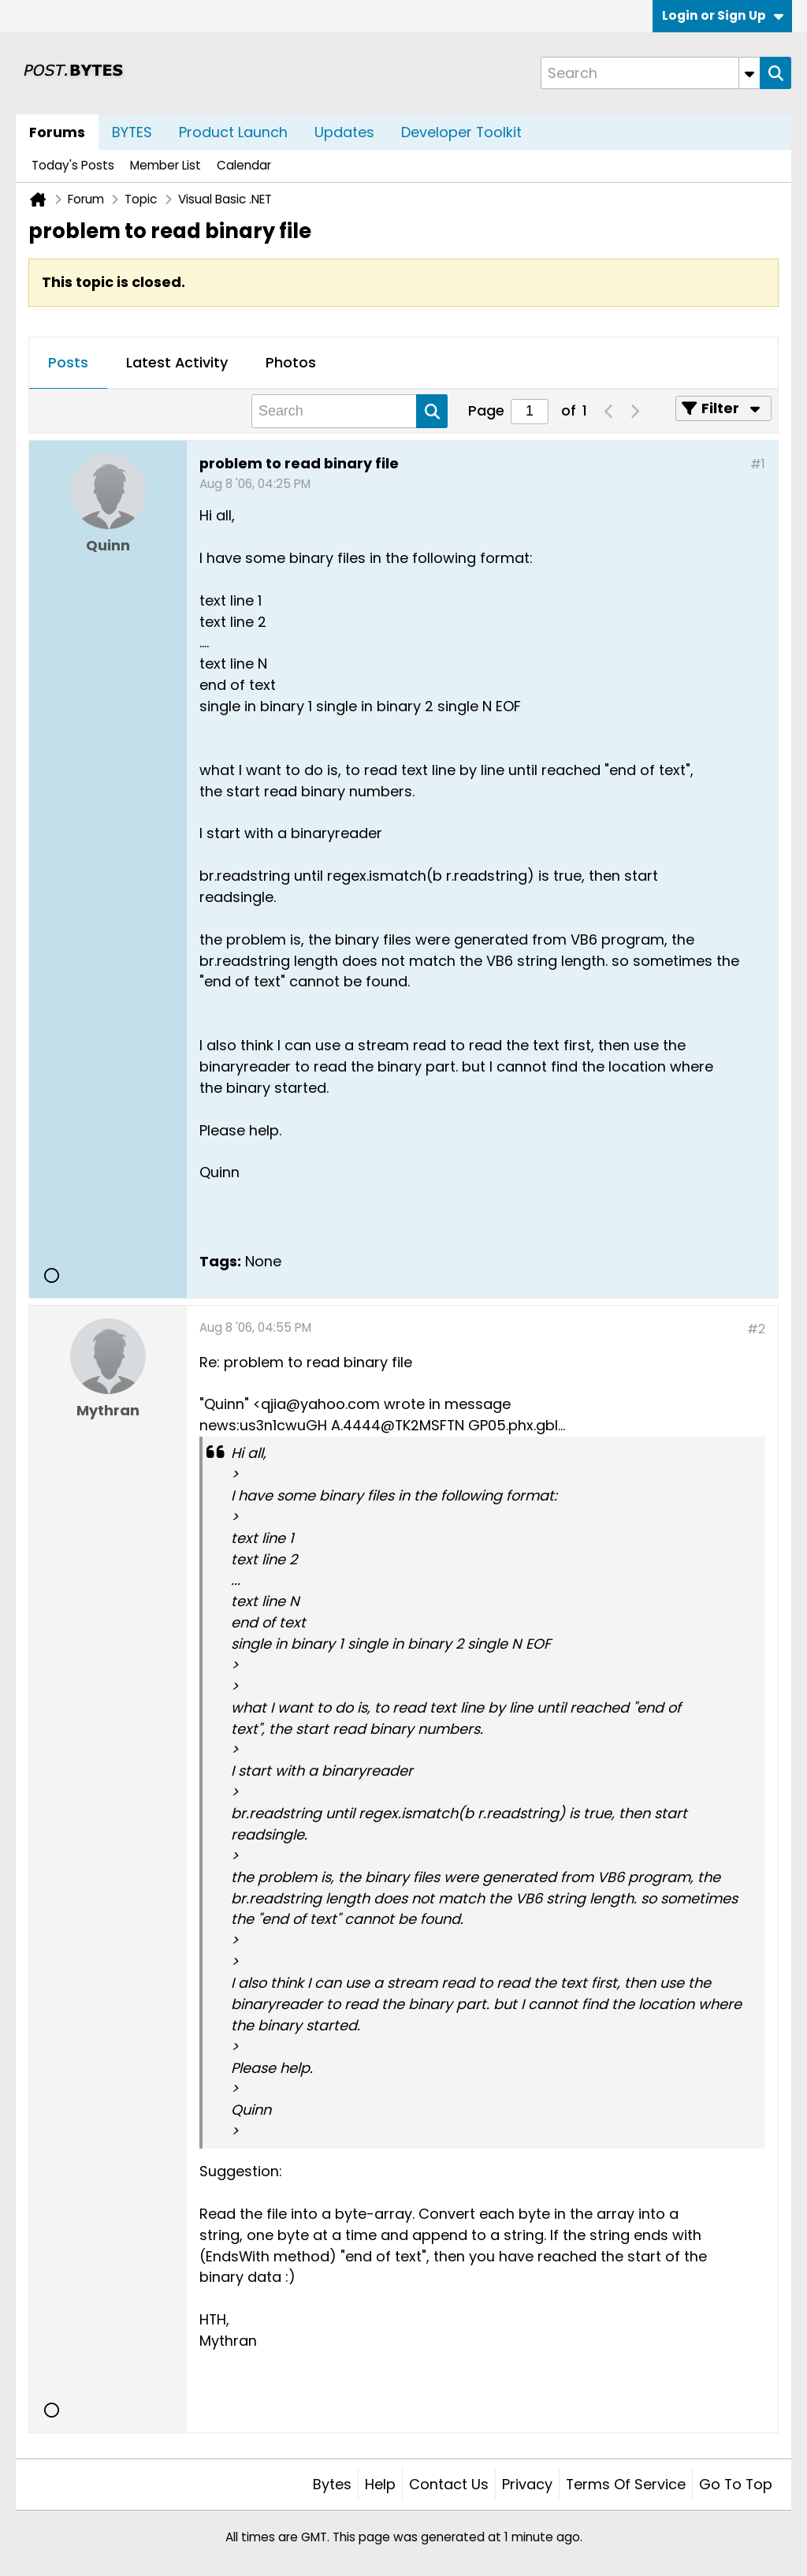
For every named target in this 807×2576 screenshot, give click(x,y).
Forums (57, 132)
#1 (757, 464)
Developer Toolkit (461, 132)
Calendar (244, 165)
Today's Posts (73, 165)
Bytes (332, 2484)
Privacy (527, 2484)
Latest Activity (177, 362)
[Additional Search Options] (749, 73)
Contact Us (449, 2484)
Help (380, 2484)
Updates (344, 132)
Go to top (735, 2484)
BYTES (132, 132)
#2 (756, 1329)
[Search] (650, 73)
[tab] (68, 363)
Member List (165, 165)
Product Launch (233, 132)
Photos (291, 362)
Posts (68, 362)
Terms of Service (626, 2484)
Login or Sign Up (722, 15)
